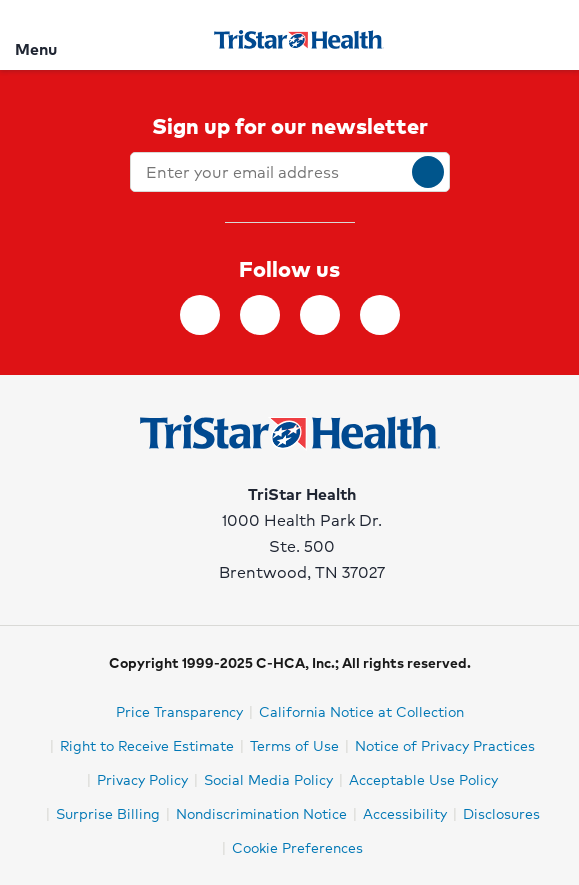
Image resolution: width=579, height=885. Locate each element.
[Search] (552, 34)
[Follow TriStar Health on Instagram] (260, 315)
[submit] (428, 172)
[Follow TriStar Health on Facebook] (200, 315)
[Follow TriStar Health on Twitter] (320, 315)
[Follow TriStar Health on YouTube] (380, 315)
